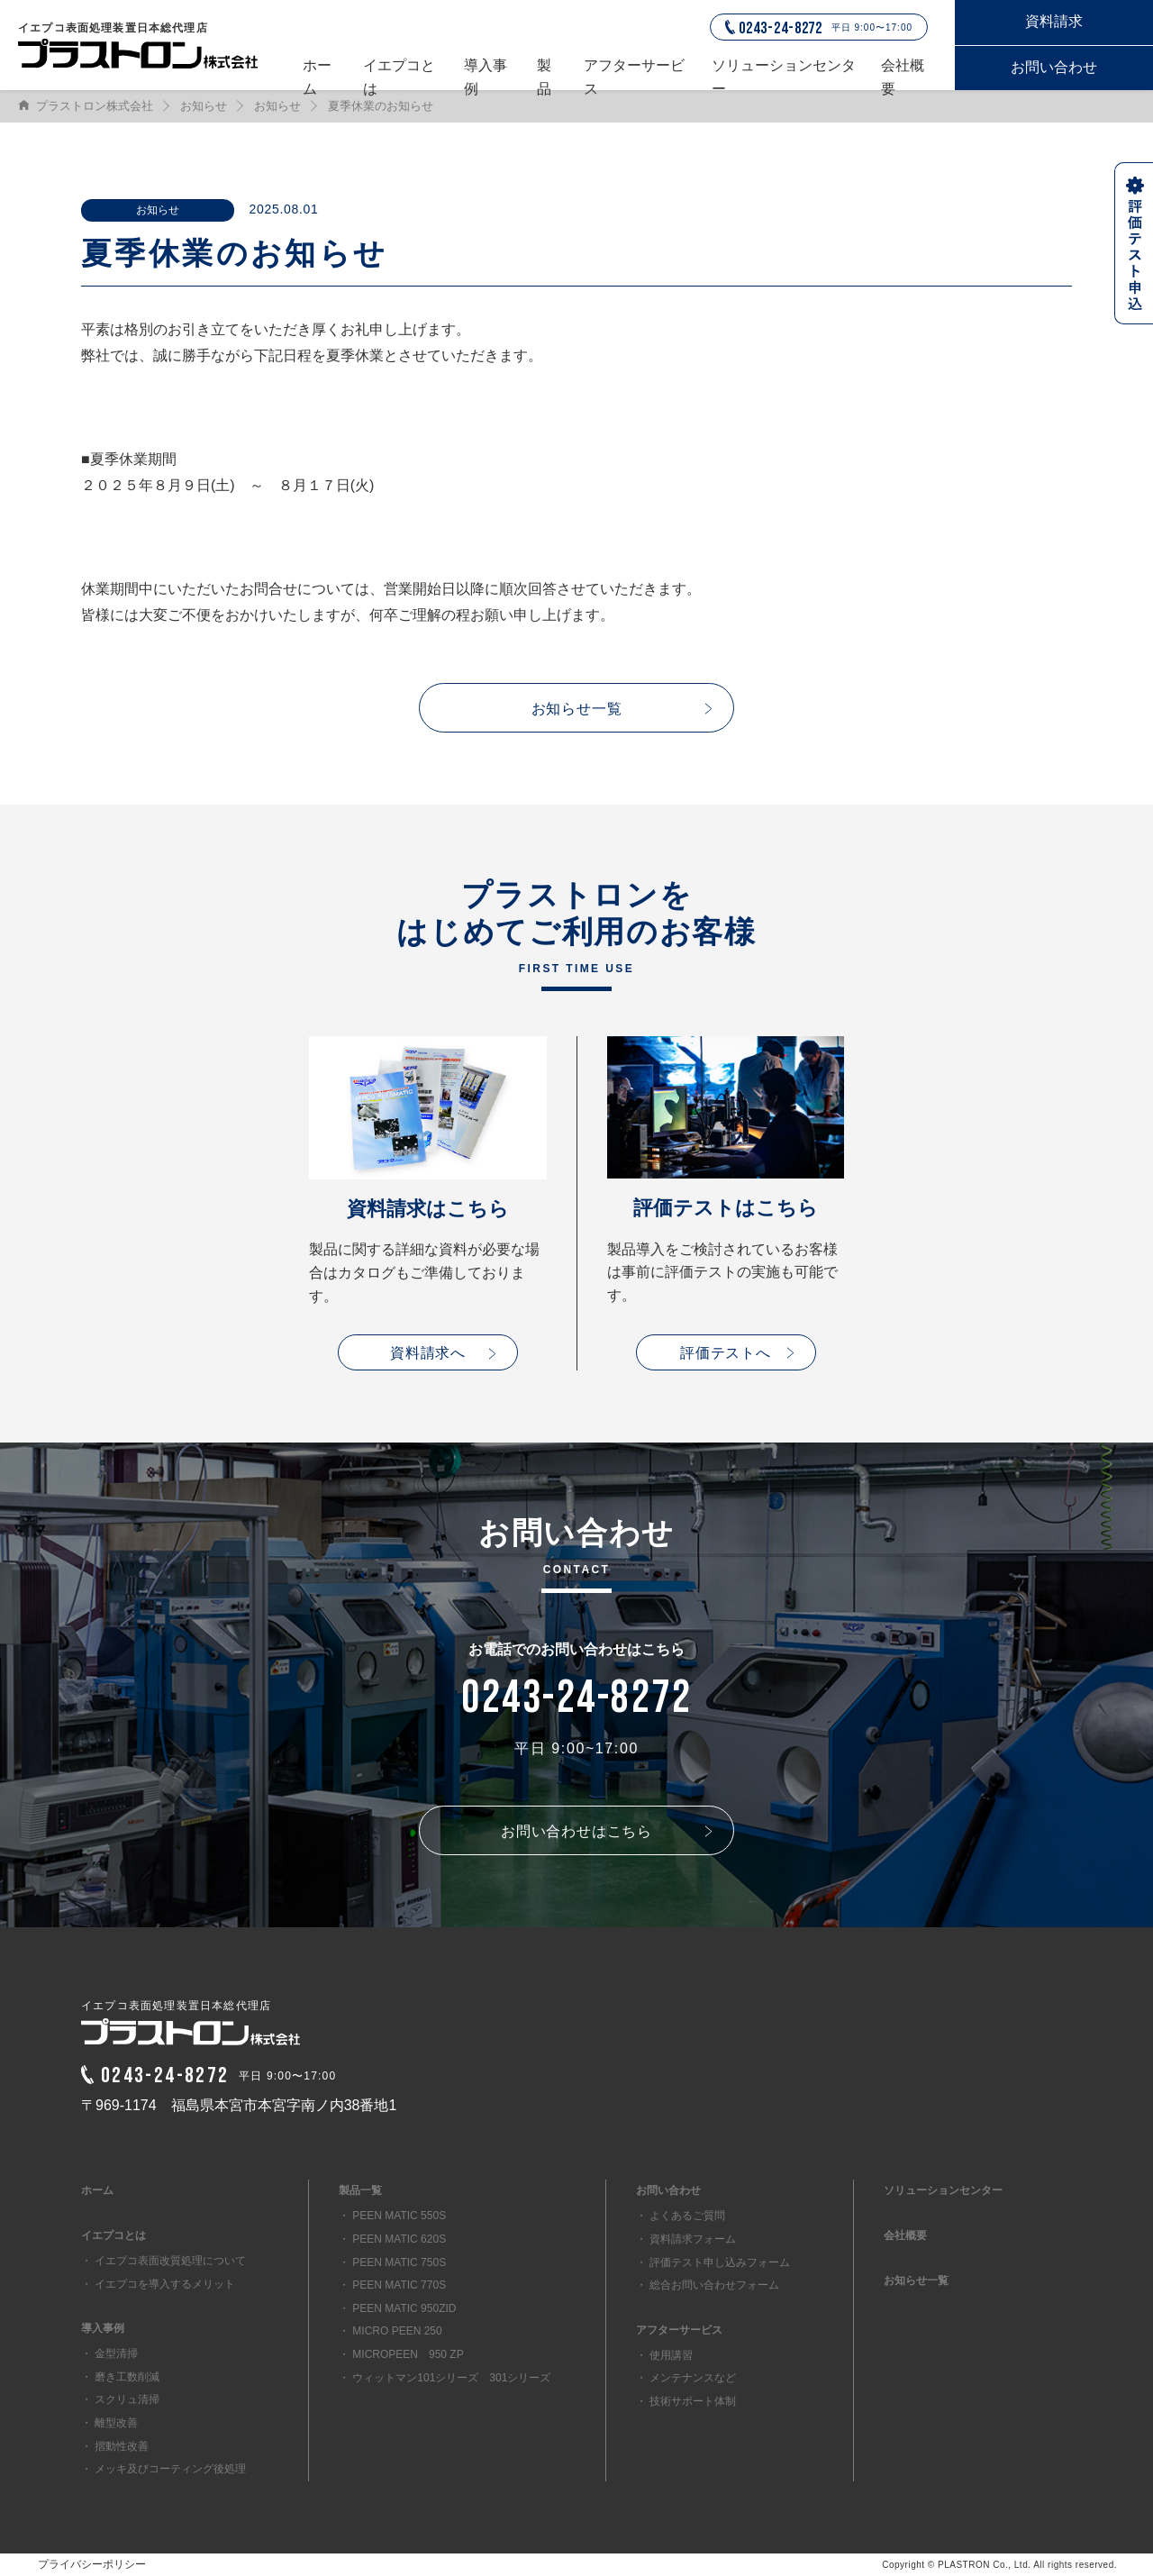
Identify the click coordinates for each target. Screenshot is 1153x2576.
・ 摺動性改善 (115, 2446)
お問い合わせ (1054, 67)
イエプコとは (399, 74)
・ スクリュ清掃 (120, 2399)
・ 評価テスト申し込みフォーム (713, 2262)
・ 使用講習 (664, 2355)
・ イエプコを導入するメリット (158, 2284)
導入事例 (485, 74)
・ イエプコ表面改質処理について (163, 2260)
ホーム (317, 74)
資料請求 (1054, 21)
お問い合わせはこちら (576, 1831)
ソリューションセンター (784, 74)
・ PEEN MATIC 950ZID (397, 2308)
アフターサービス (634, 74)
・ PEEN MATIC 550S (392, 2215)
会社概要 (902, 74)
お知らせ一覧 (576, 708)
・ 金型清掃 (109, 2353)
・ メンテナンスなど (686, 2377)
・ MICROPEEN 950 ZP (401, 2354)
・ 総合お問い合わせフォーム (707, 2285)
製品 (544, 74)
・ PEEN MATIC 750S (392, 2262)
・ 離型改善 (109, 2423)
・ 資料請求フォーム (686, 2239)
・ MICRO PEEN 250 (390, 2331)
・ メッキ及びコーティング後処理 (163, 2468)
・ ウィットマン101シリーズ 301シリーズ (444, 2377)
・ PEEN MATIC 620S (392, 2239)
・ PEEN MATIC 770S (392, 2285)
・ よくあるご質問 (680, 2215)
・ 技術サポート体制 (686, 2401)
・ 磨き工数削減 (120, 2377)
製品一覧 (360, 2190)
